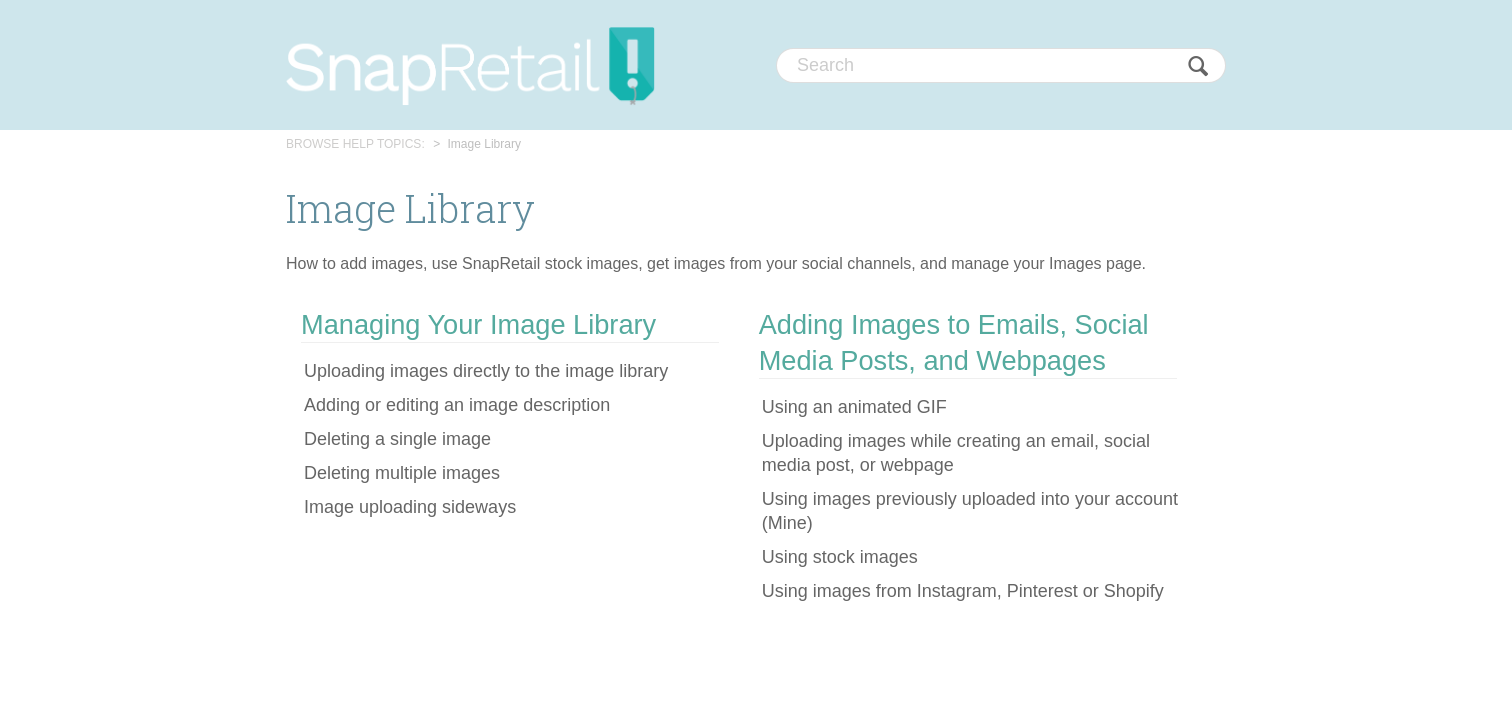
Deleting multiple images (402, 473)
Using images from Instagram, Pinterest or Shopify (963, 591)
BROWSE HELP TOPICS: (355, 144)
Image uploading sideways (410, 507)
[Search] (1001, 65)
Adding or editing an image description (457, 405)
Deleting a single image (397, 439)
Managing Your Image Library (478, 324)
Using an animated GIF (854, 407)
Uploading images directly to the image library (486, 371)
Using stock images (840, 557)
